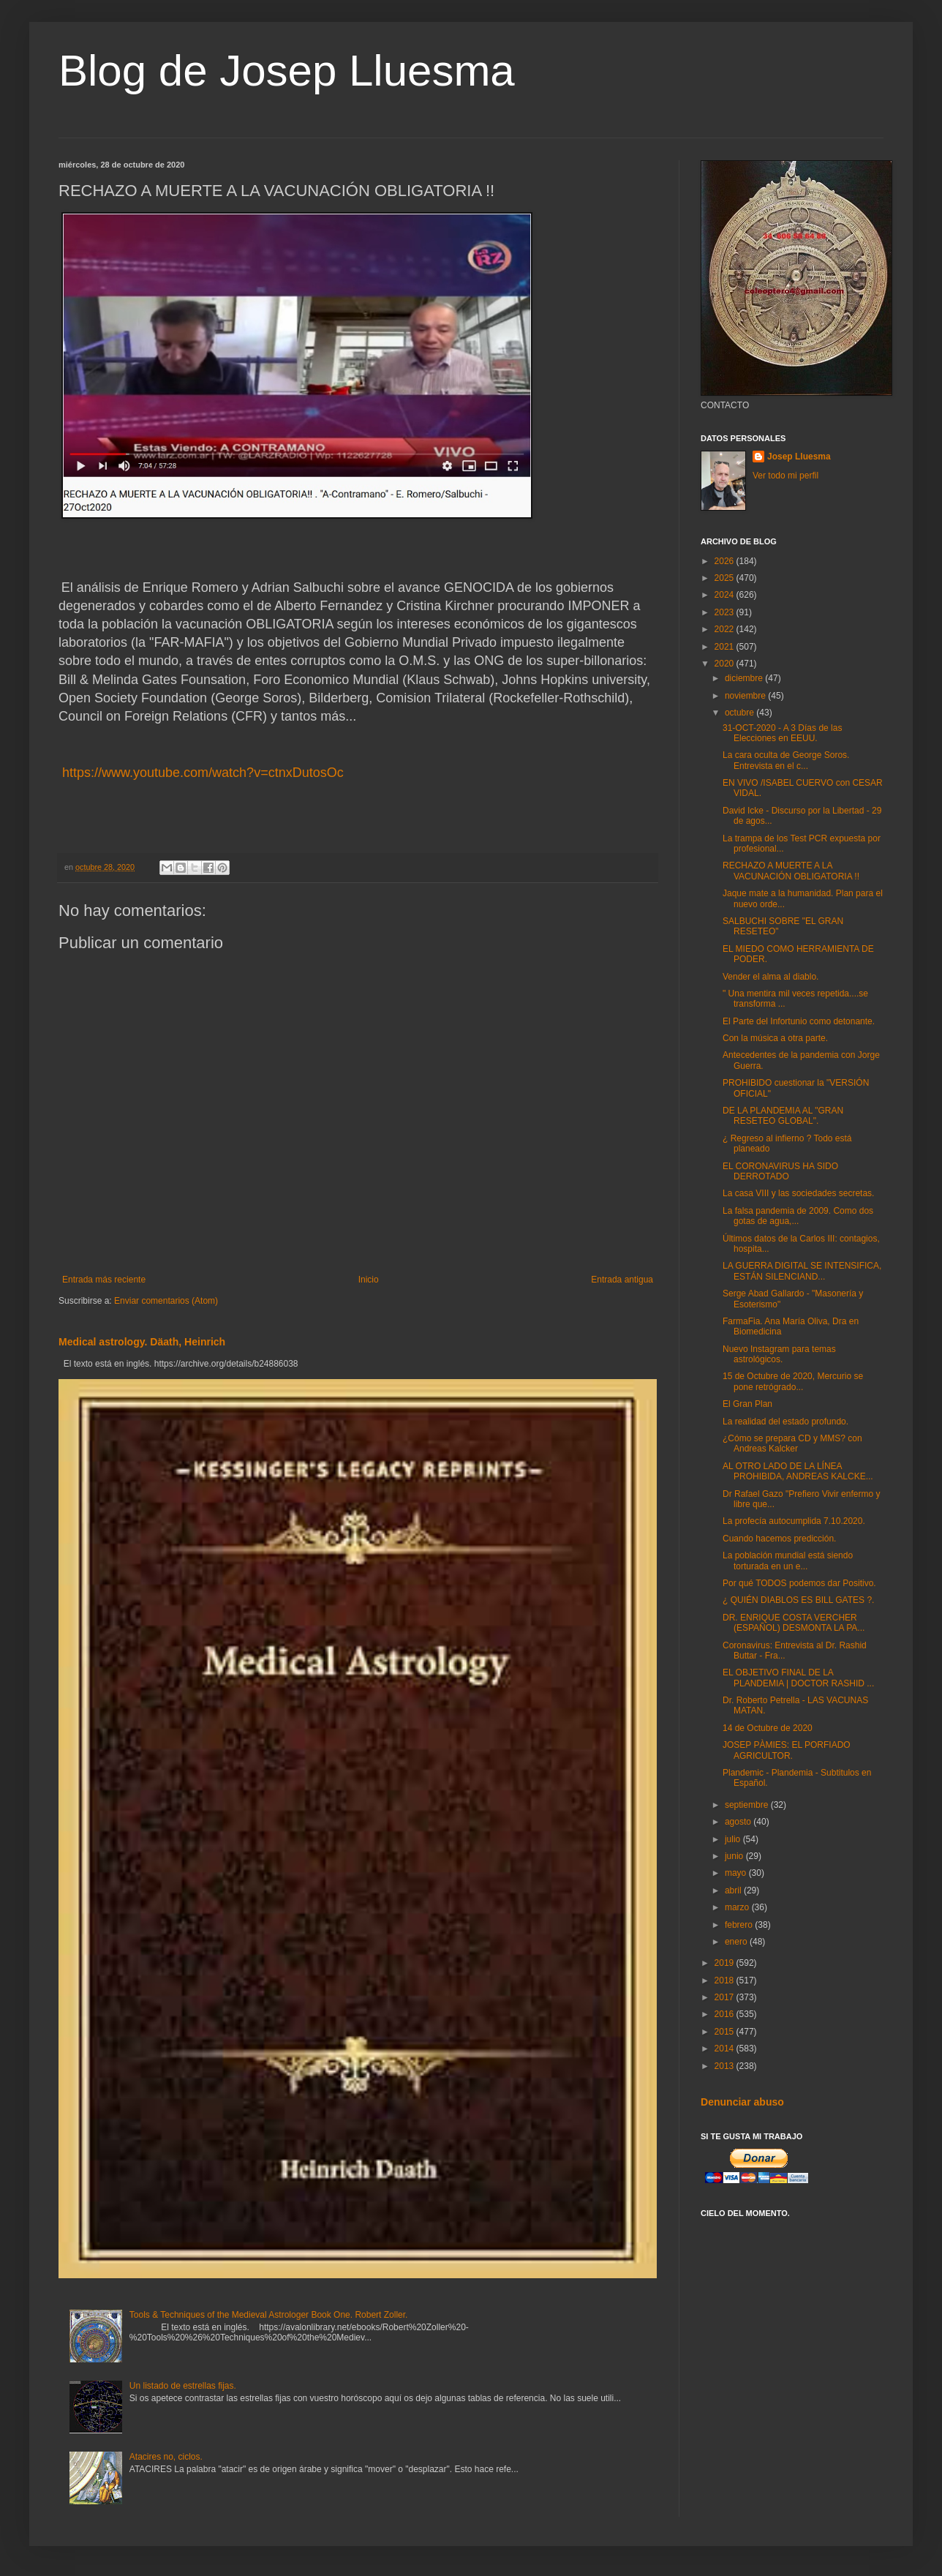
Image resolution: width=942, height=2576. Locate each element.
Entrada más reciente (104, 1279)
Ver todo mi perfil (785, 475)
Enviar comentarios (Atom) (166, 1301)
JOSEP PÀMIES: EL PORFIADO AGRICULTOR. (787, 1750)
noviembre (746, 696)
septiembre (748, 1805)
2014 (725, 2048)
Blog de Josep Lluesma (287, 70)
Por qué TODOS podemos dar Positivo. (799, 1583)
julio (734, 1839)
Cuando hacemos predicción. (779, 1538)
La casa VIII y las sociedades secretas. (798, 1193)
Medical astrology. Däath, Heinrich (142, 1342)
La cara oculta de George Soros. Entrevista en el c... (786, 760)
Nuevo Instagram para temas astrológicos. (779, 1354)
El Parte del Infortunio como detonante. (799, 1021)
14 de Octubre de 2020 (768, 1728)
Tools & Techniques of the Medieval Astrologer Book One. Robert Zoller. (268, 2315)
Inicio (368, 1279)
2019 (725, 1963)
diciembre (745, 678)
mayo (737, 1873)
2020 (725, 663)
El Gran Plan (747, 1404)
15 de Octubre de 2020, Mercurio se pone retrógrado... (793, 1381)
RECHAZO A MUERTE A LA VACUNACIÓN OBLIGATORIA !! (791, 870)
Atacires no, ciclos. (166, 2457)
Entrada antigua (622, 1279)
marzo (738, 1907)
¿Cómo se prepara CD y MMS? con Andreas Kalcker (792, 1443)
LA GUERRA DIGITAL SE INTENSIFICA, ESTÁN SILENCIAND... (802, 1271)
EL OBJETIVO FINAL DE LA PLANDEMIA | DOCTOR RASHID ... (798, 1677)
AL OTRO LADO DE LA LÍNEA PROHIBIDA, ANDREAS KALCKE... (798, 1471)
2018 (725, 1980)
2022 (725, 629)
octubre (740, 712)
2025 (725, 578)
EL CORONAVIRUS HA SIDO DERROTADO (780, 1171)
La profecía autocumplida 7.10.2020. (794, 1521)
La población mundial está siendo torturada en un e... (788, 1560)
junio (735, 1856)
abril (734, 1890)
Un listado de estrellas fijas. (182, 2386)
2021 (725, 647)
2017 (725, 1997)
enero (737, 1942)
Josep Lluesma (799, 456)
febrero (740, 1925)
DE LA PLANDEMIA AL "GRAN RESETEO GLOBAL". (783, 1115)
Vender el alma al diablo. (770, 977)
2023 (725, 612)
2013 (725, 2066)
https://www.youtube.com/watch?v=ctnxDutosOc (201, 772)
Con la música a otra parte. (775, 1038)
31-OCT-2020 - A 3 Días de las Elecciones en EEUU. (782, 733)
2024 (725, 595)
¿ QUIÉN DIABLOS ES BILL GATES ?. (798, 1600)
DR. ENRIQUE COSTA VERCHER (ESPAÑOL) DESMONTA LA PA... (793, 1622)
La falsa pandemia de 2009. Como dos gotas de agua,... (798, 1216)
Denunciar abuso (742, 2102)
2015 (725, 2032)
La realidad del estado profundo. (785, 1421)
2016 (725, 2014)
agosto (739, 1822)
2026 (725, 561)
